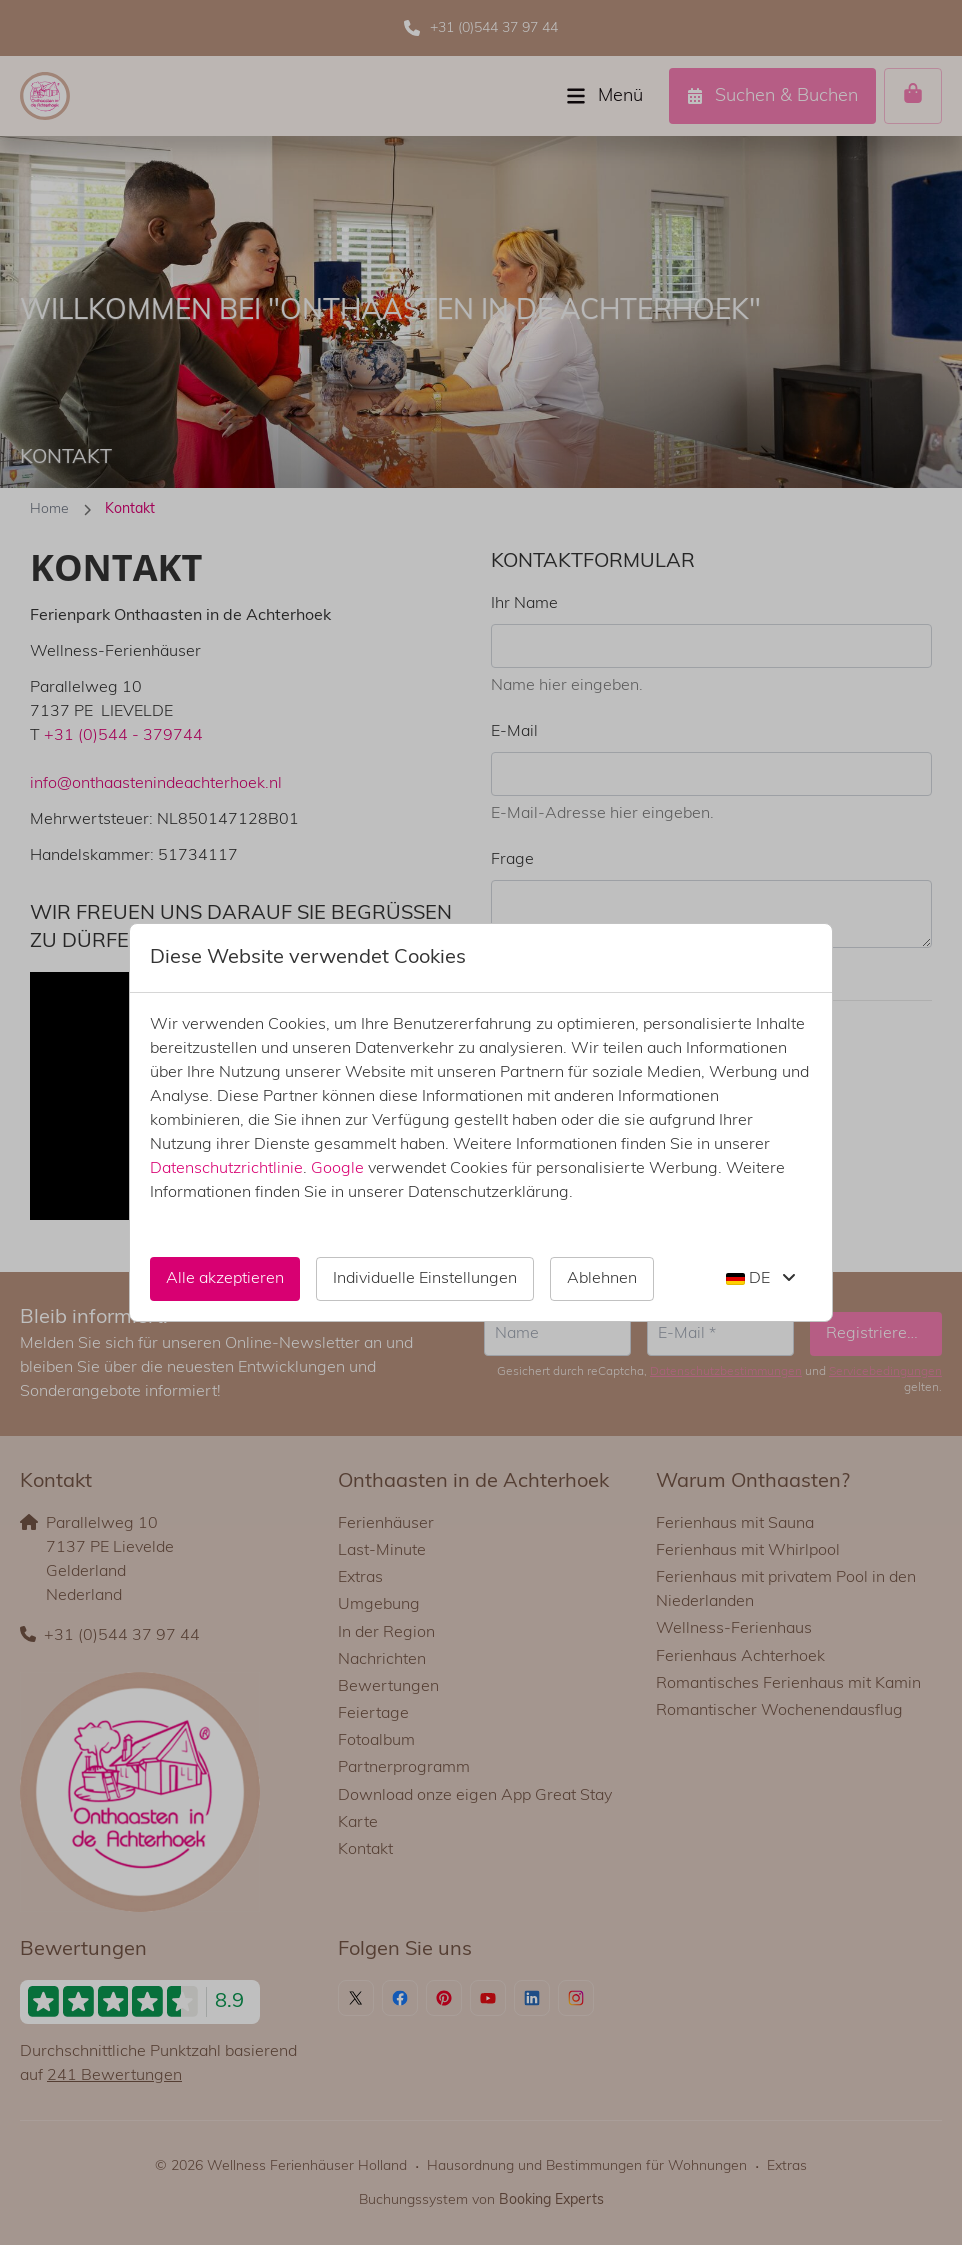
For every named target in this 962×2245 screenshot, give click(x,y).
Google (337, 1169)
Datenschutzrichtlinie (226, 1169)
